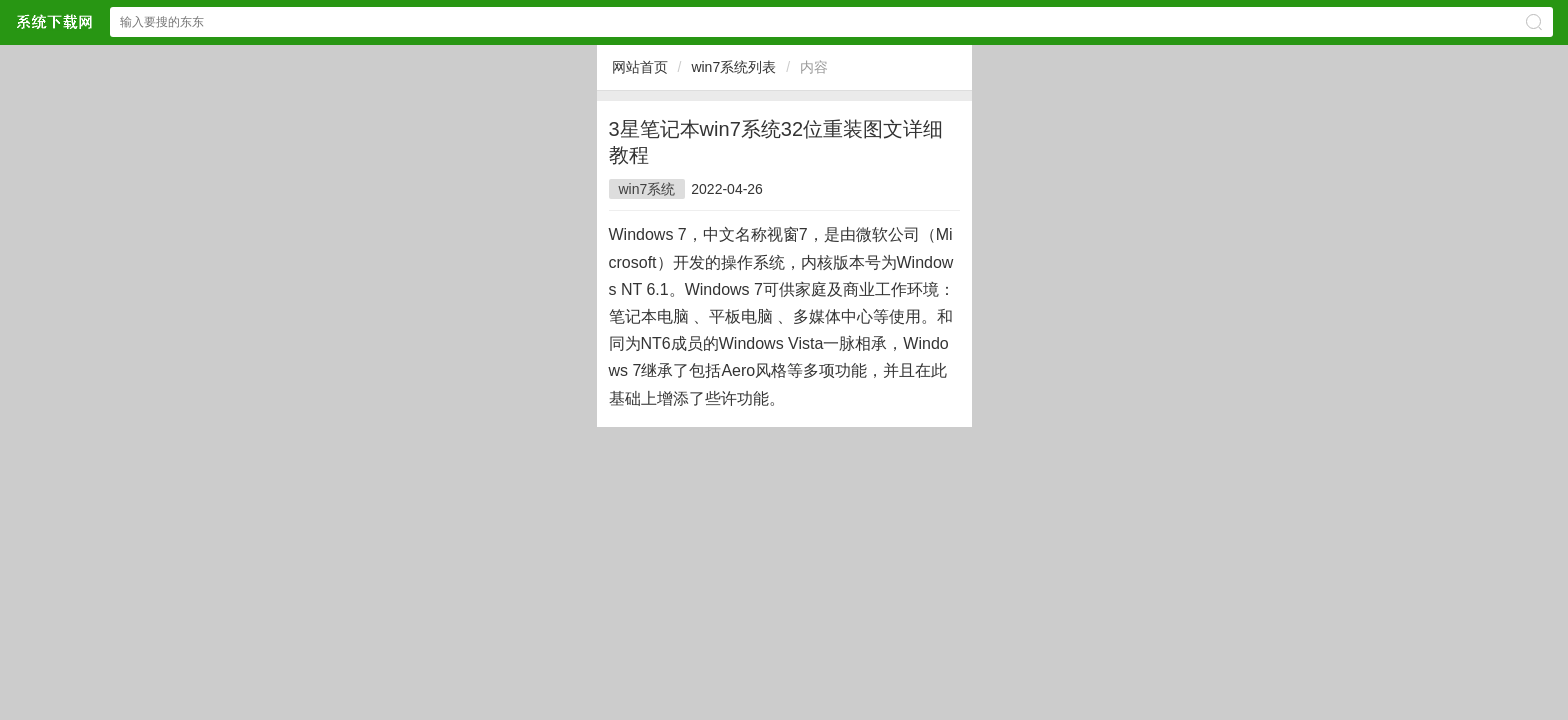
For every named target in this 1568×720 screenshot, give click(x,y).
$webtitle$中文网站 (54, 21)
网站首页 (640, 67)
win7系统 (647, 189)
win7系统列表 (733, 67)
